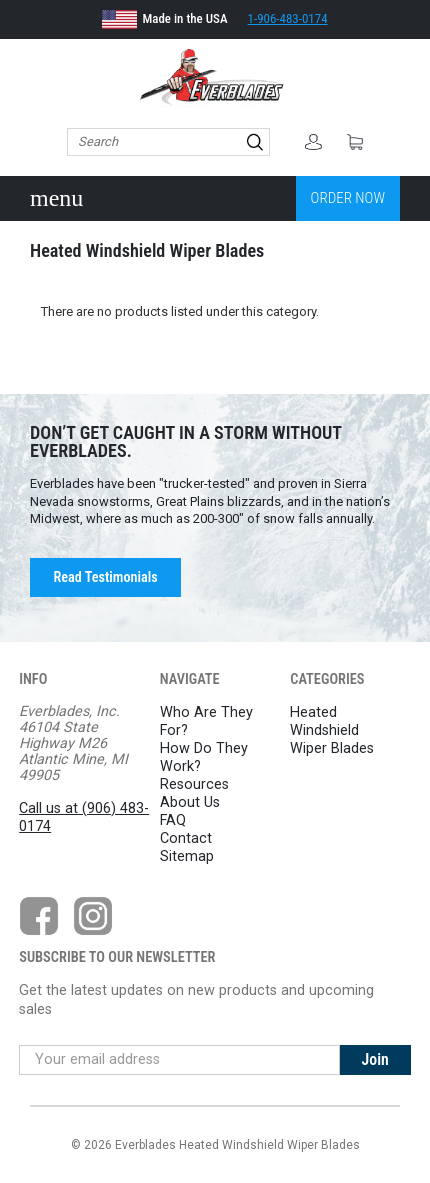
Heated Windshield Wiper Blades (332, 730)
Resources (194, 784)
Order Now (348, 198)
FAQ (173, 820)
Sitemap (187, 856)
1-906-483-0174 (288, 18)
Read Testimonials (105, 577)
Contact (186, 838)
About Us (190, 802)
